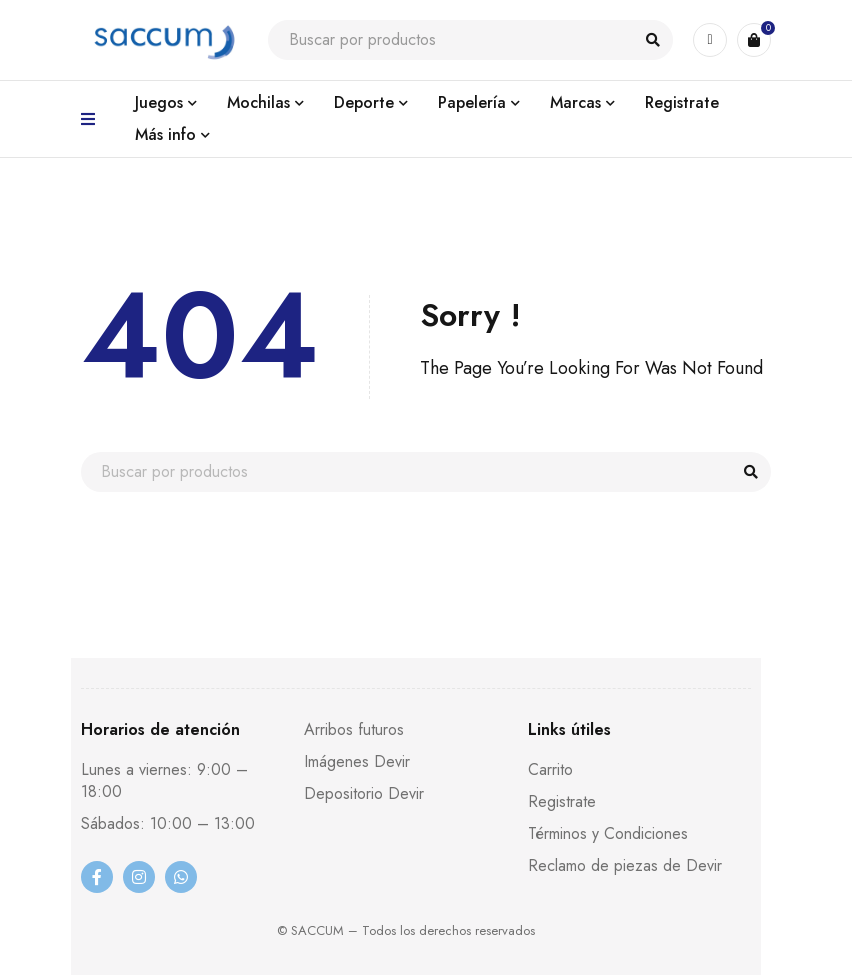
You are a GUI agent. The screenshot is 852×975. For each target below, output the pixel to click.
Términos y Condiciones (608, 833)
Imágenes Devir (357, 761)
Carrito (550, 769)
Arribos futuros (354, 729)
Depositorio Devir (364, 793)
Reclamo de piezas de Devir (625, 865)
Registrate (562, 801)
